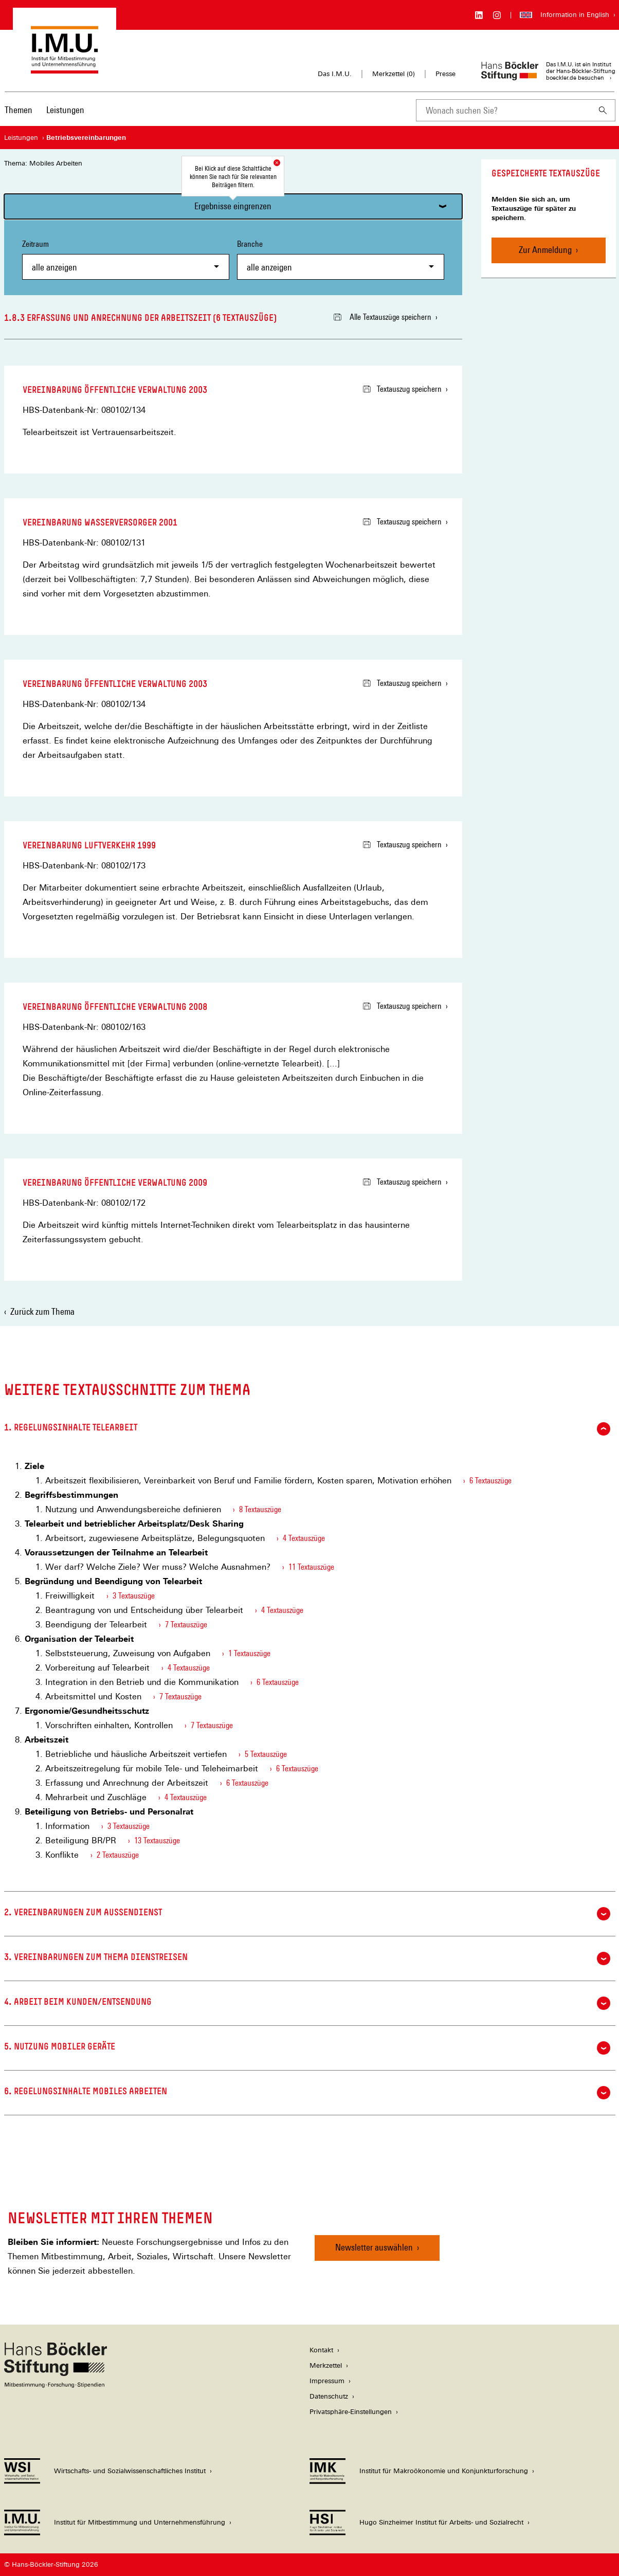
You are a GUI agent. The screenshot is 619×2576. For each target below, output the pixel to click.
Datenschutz (329, 2396)
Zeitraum (125, 259)
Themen (18, 109)
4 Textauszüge (304, 1538)
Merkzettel (326, 2365)
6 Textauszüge (490, 1480)
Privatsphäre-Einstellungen (351, 2412)
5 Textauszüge (266, 1754)
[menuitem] (18, 116)
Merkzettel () (393, 74)
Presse (445, 74)
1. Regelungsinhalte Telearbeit (307, 1429)
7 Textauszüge (186, 1624)
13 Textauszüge (157, 1840)
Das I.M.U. (335, 74)
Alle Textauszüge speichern (382, 317)
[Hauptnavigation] (44, 110)
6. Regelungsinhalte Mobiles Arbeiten (307, 2092)
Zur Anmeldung (545, 249)
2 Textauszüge (118, 1855)
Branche (340, 259)
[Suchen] (603, 110)
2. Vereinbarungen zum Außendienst (307, 1913)
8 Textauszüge (260, 1509)
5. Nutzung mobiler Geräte (307, 2048)
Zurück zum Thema (42, 1311)
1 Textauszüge (249, 1653)
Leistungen (65, 109)
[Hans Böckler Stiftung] (55, 2385)
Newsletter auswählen (374, 2247)
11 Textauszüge (311, 1567)
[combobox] (503, 110)
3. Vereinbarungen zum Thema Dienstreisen (307, 1958)
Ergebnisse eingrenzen (232, 206)
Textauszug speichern (402, 389)
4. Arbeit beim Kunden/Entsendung (307, 2003)
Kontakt (321, 2350)
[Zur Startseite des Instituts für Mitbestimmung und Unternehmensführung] (64, 68)
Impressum (327, 2381)
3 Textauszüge (134, 1596)
